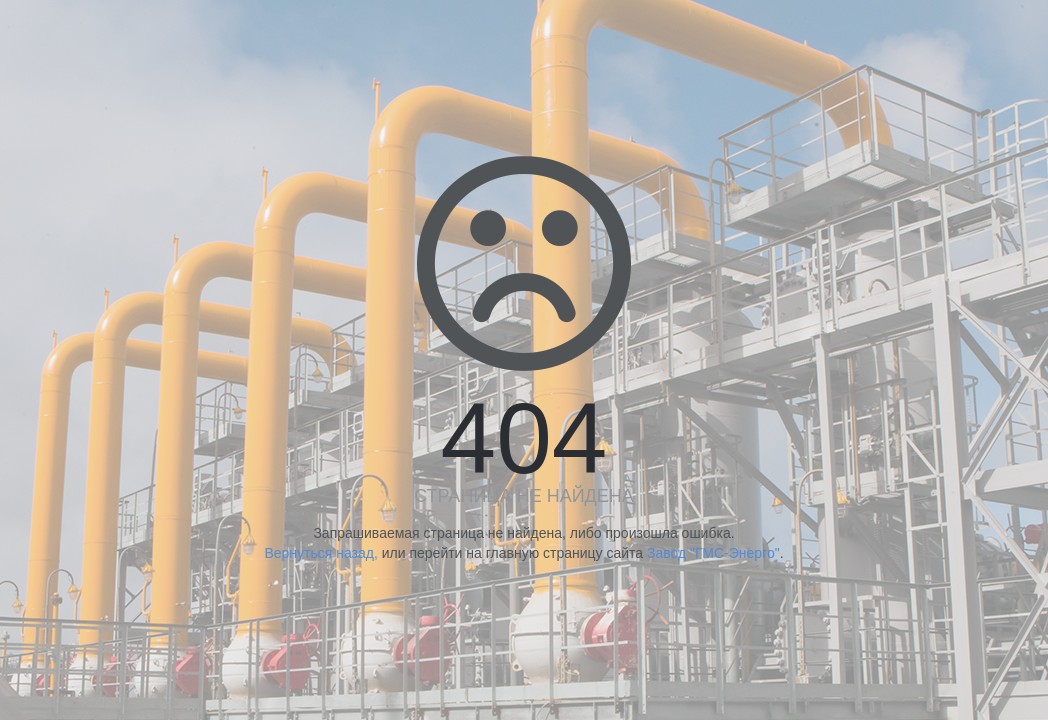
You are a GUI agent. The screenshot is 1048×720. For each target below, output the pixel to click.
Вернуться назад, (320, 553)
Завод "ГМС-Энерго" (713, 553)
